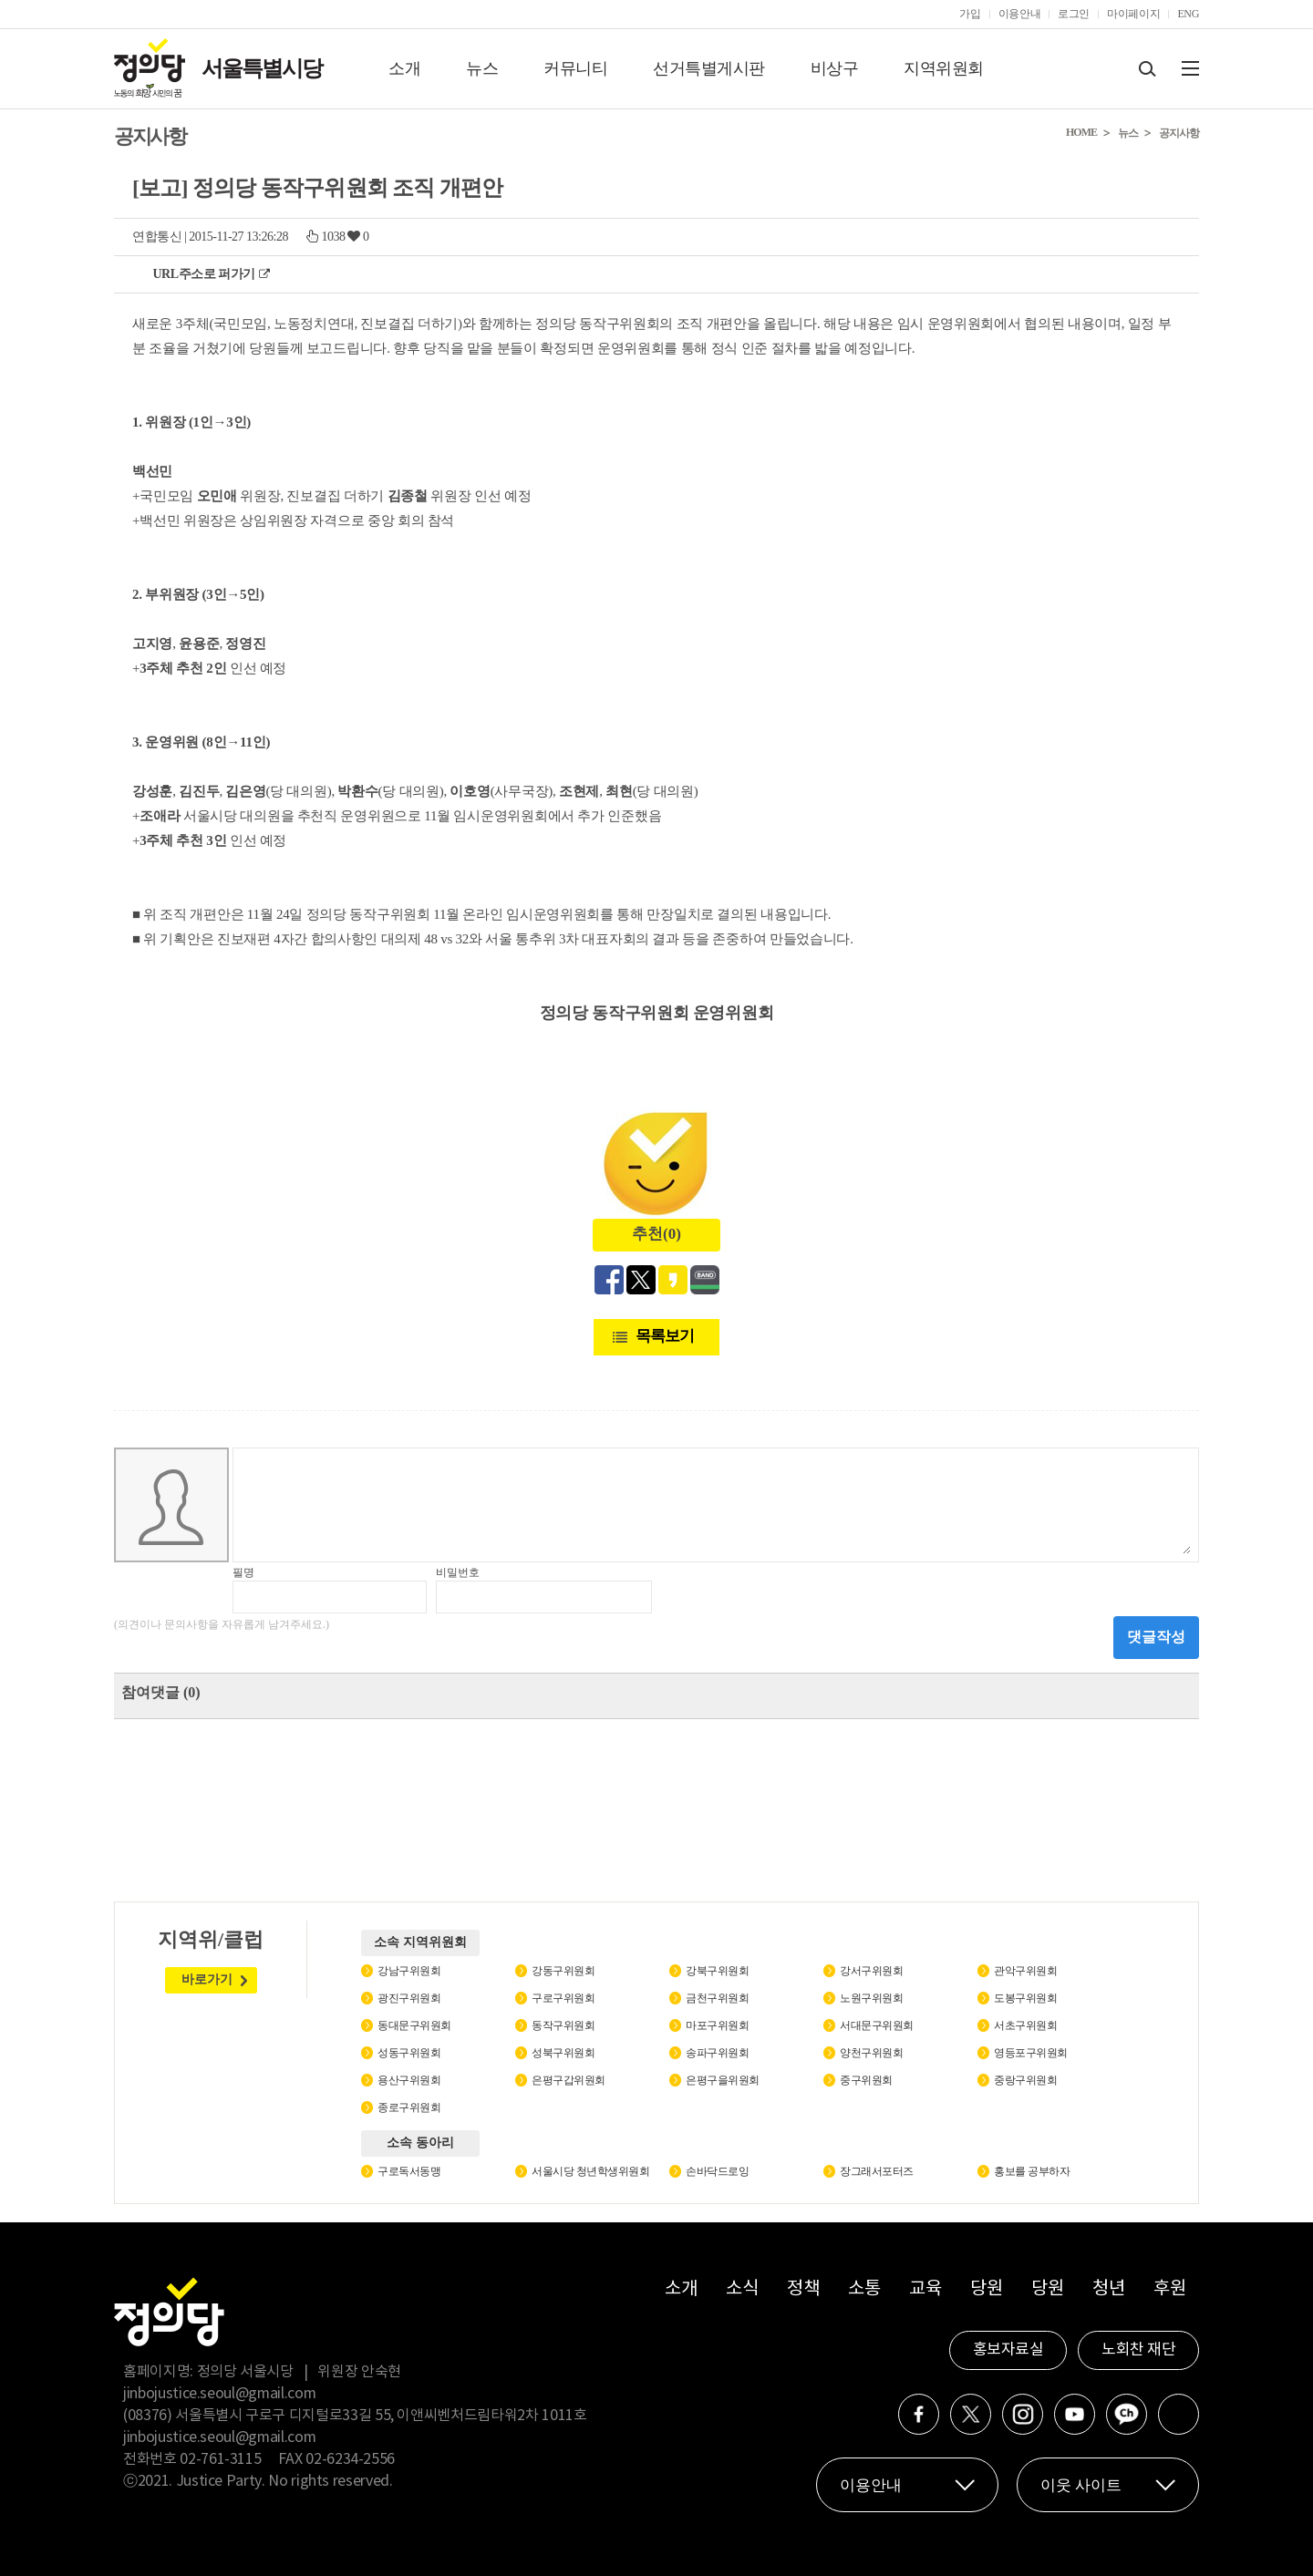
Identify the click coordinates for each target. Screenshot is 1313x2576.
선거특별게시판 (709, 68)
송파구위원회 (717, 2052)
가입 (969, 13)
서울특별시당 (262, 68)
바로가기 (207, 1979)
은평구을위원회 (723, 2080)
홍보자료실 (1008, 2350)
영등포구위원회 (1031, 2052)
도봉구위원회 (1025, 1998)
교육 (925, 2289)
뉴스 (482, 68)
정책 (803, 2289)
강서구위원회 (871, 1970)
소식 (742, 2289)
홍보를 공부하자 (1032, 2171)
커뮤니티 (575, 68)
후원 (1169, 2289)
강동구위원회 (563, 1970)
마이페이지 (1133, 13)
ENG (1188, 13)
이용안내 (1019, 13)
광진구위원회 (408, 1998)
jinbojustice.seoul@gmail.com (219, 2393)
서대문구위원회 (877, 2025)
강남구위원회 (408, 1970)
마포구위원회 (717, 2025)
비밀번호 (458, 1572)
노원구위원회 (871, 1998)
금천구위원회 (717, 1998)
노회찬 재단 (1138, 2350)
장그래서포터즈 (877, 2171)
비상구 (835, 68)
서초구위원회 (1025, 2025)
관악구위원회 (1025, 1970)
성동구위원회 (408, 2052)
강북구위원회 (717, 1970)
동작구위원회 (563, 2025)
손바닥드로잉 (717, 2171)
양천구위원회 (871, 2052)
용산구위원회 (408, 2080)
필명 (243, 1572)
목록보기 (665, 1336)
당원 (986, 2289)
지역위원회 (944, 68)
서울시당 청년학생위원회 (590, 2171)
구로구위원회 (563, 1998)
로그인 (1074, 13)
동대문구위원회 (414, 2025)
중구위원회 (866, 2080)
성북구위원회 (563, 2052)
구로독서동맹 (408, 2171)
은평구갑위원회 (568, 2080)
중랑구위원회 (1025, 2080)
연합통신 (156, 236)
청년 (1108, 2289)
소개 (404, 68)
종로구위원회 (408, 2107)
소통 (864, 2289)
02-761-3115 (220, 2459)
